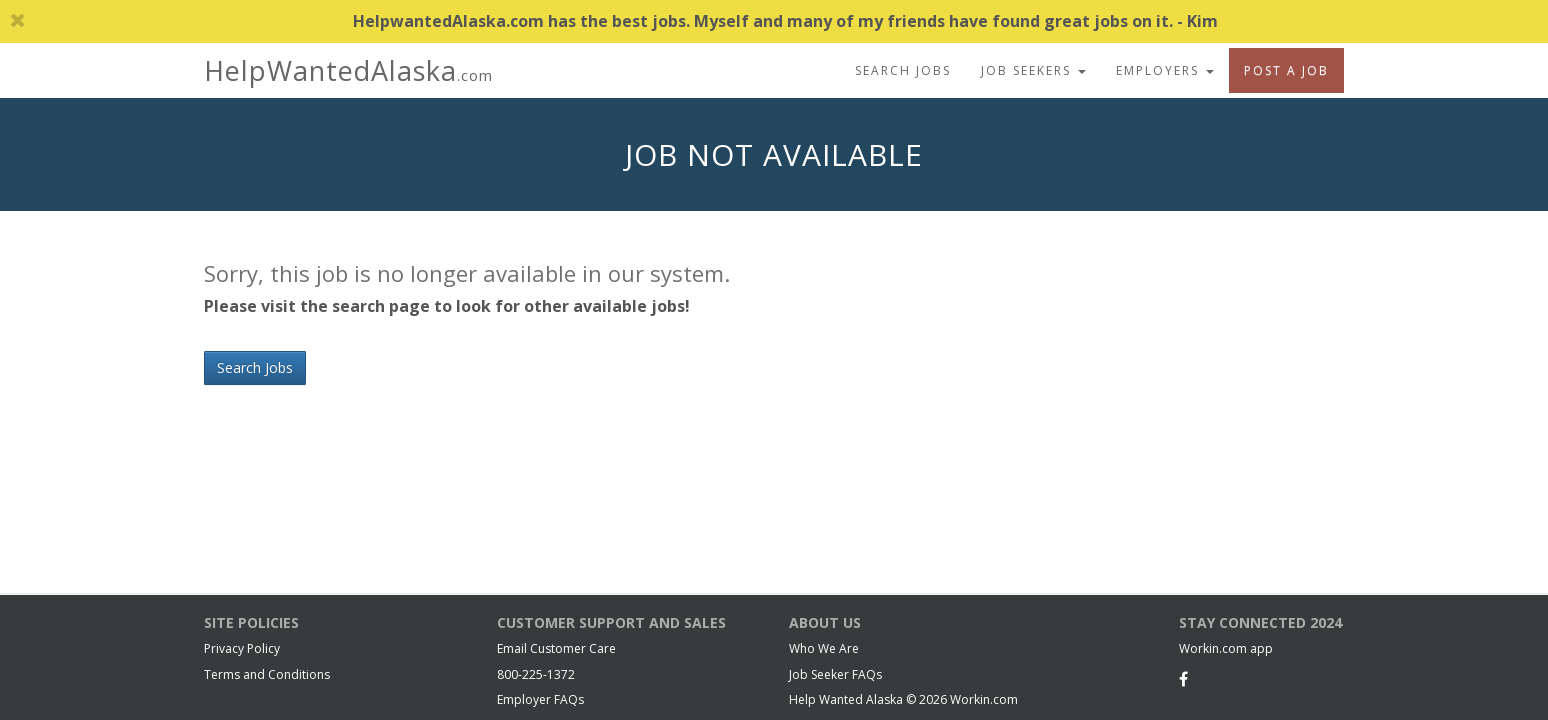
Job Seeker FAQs (835, 674)
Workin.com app (1226, 648)
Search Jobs (903, 70)
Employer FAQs (540, 699)
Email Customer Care (556, 648)
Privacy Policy (242, 648)
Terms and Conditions (267, 674)
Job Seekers (1033, 70)
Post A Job (1286, 70)
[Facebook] (1183, 679)
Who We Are (824, 648)
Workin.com (984, 699)
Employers (1165, 70)
